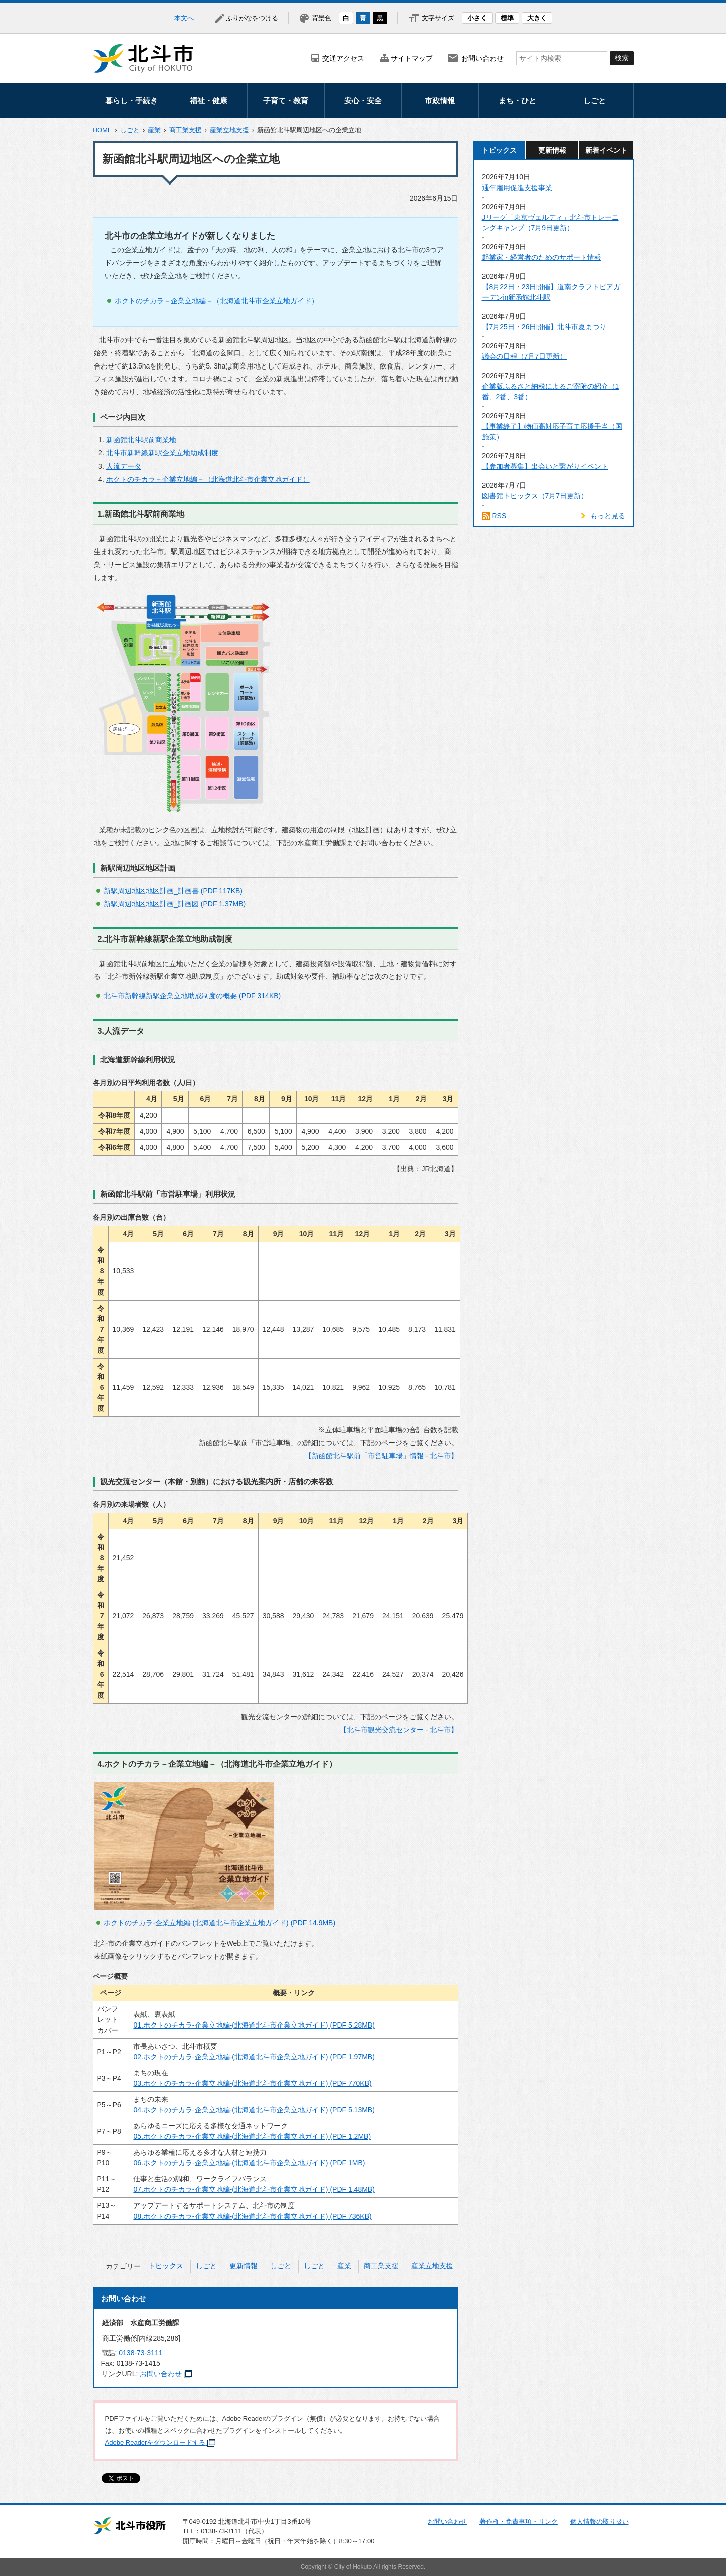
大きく (537, 18)
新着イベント (606, 150)
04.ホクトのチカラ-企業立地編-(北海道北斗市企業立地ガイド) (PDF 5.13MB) (253, 2110)
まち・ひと (517, 100)
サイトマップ (412, 58)
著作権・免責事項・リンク (518, 2521)
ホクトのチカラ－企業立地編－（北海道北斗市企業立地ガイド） (216, 301)
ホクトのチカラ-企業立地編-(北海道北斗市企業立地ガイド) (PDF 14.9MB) (219, 1923)
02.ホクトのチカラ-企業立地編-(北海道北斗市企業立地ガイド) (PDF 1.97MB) (253, 2057)
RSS (499, 516)
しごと (594, 100)
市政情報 (440, 100)
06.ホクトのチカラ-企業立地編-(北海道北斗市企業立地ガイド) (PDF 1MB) (249, 2163)
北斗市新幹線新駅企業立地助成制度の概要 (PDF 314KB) (192, 996)
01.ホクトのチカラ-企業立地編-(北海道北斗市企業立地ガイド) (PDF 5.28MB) (253, 2025)
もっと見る (607, 516)
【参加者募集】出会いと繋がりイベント (545, 466)
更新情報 (243, 2266)
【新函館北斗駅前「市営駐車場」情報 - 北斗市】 (381, 1456)
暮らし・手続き (131, 100)
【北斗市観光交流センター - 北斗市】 (399, 1730)
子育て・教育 (285, 100)
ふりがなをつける (252, 18)
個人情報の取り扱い (599, 2521)
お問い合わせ (482, 58)
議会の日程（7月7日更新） (524, 356)
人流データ (123, 466)
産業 (154, 130)
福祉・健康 (208, 100)
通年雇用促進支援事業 (517, 187)
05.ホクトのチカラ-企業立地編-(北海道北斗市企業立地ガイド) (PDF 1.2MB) (252, 2136)
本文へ (184, 18)
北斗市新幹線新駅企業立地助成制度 (162, 453)
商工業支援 (185, 130)
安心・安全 (363, 100)
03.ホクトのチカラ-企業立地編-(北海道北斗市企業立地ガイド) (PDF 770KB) (252, 2083)
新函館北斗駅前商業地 (141, 440)
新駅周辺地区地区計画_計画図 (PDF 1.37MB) (175, 904)
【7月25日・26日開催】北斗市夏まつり (544, 327)
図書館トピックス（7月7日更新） (535, 496)
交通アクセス (343, 58)
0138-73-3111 (140, 2353)
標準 (507, 18)
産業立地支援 (229, 130)
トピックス (165, 2266)
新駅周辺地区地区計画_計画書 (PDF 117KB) (173, 891)
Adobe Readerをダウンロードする (160, 2442)
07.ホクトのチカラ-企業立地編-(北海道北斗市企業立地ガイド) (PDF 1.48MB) (253, 2189)
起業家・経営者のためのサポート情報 (541, 257)
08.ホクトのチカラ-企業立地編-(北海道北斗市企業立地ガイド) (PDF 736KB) (252, 2216)
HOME (102, 130)
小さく (477, 18)
